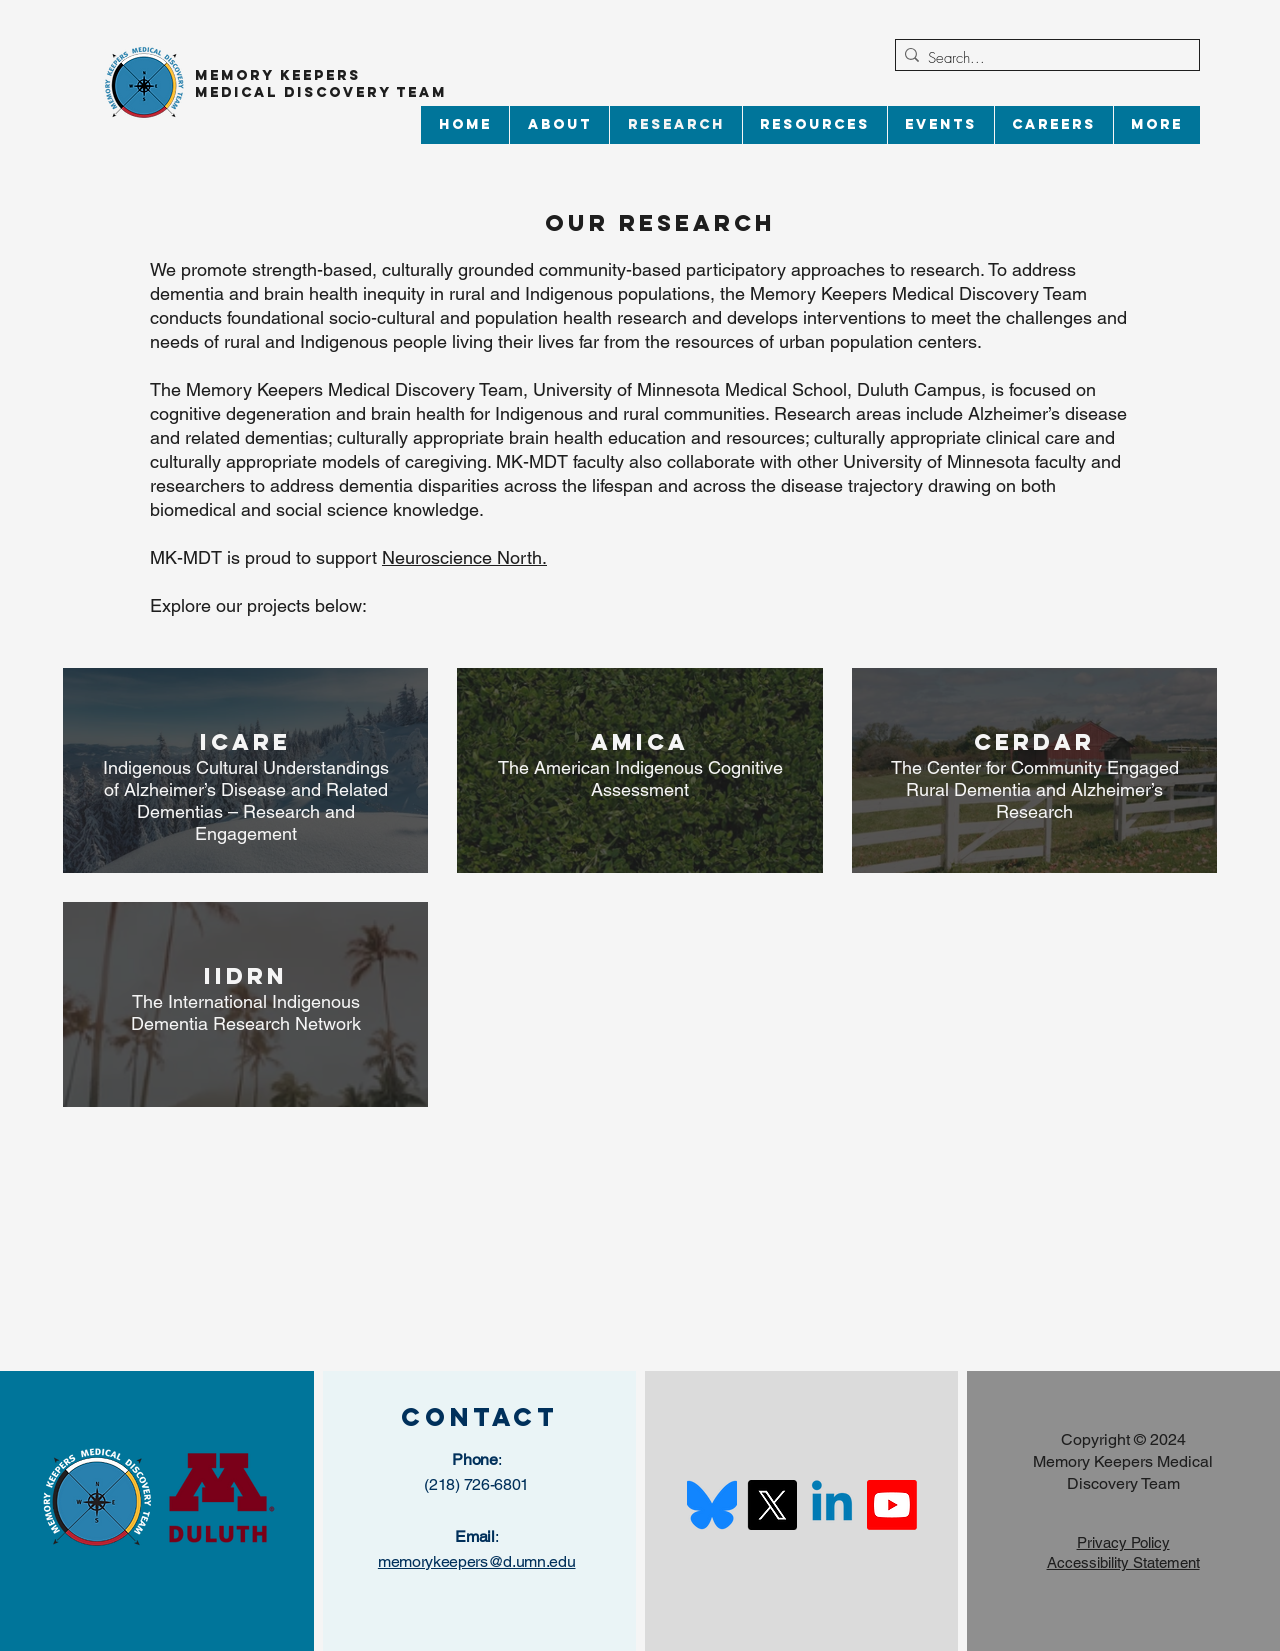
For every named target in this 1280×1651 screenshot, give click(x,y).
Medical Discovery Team (324, 92)
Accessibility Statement (1123, 1562)
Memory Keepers (278, 75)
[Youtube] (892, 1505)
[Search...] (1042, 58)
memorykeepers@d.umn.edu (477, 1561)
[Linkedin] (832, 1505)
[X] (772, 1505)
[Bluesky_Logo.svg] (712, 1505)
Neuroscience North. (464, 557)
